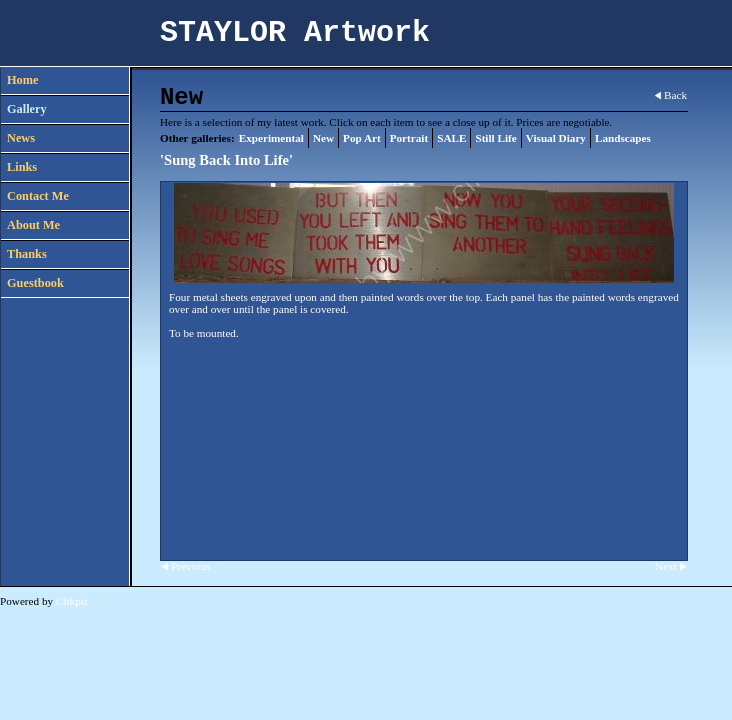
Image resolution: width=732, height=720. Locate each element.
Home (22, 80)
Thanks (27, 254)
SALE (451, 138)
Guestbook (35, 283)
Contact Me (38, 196)
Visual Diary (556, 138)
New (323, 138)
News (21, 138)
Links (22, 167)
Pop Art (362, 138)
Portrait (409, 138)
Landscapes (623, 138)
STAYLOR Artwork (295, 33)
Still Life (495, 138)
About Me (33, 225)
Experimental (271, 138)
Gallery (27, 109)
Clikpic (72, 601)
